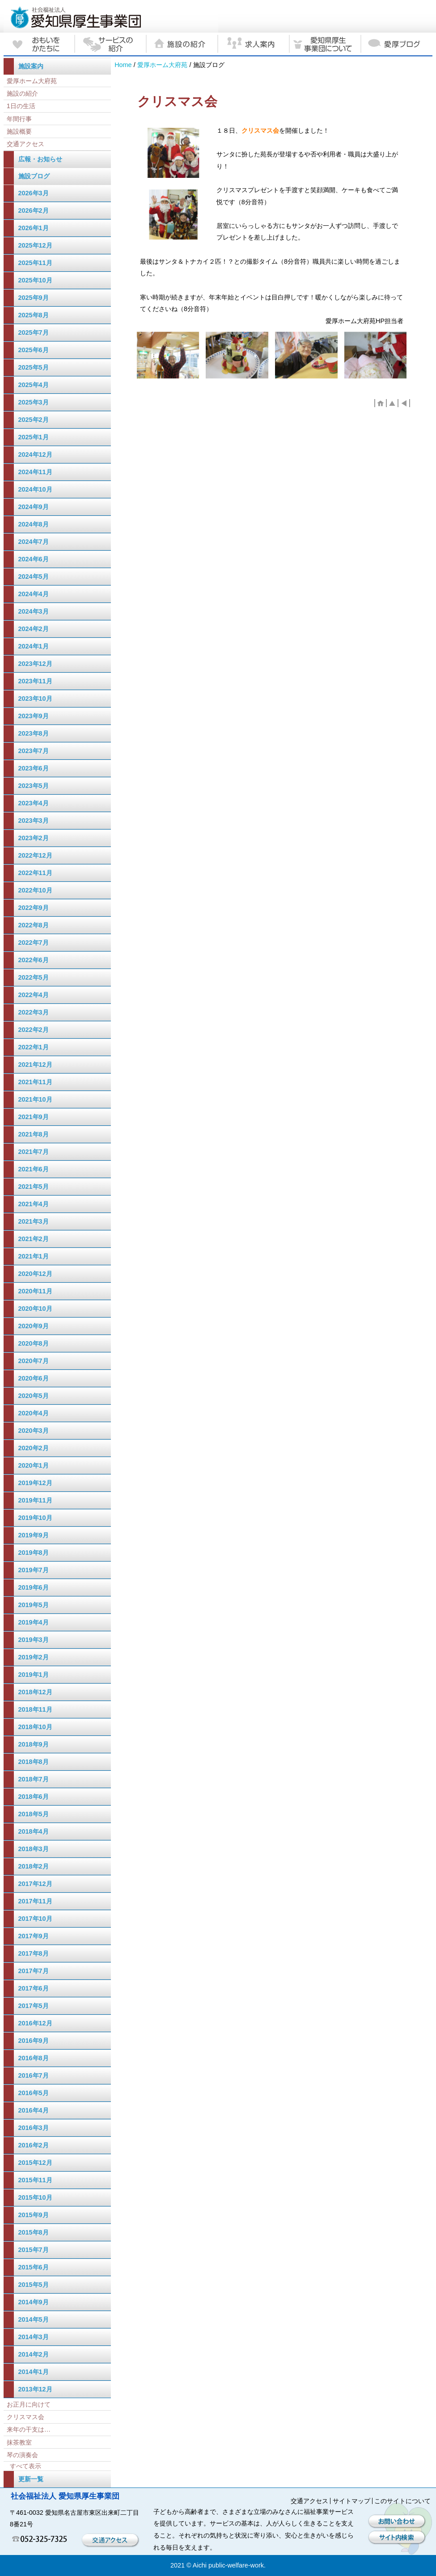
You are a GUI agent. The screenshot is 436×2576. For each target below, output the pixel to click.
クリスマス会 (25, 2416)
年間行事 (19, 118)
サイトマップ (351, 2501)
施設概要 (19, 131)
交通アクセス (25, 143)
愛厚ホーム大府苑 (162, 65)
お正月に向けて (29, 2404)
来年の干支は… (29, 2429)
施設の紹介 (22, 93)
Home (122, 65)
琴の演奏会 (22, 2454)
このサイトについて (402, 2501)
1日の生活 (21, 105)
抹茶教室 (19, 2442)
